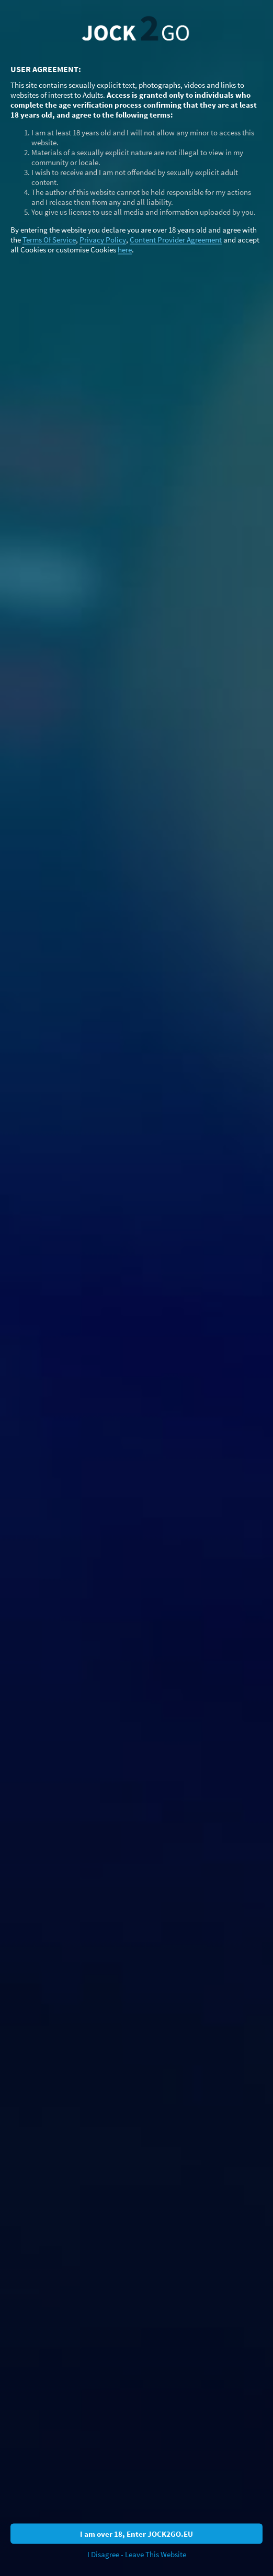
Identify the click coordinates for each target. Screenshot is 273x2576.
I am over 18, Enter (136, 2533)
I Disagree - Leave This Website (136, 2554)
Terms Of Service (49, 239)
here (125, 249)
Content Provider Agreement (176, 239)
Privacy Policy (102, 239)
